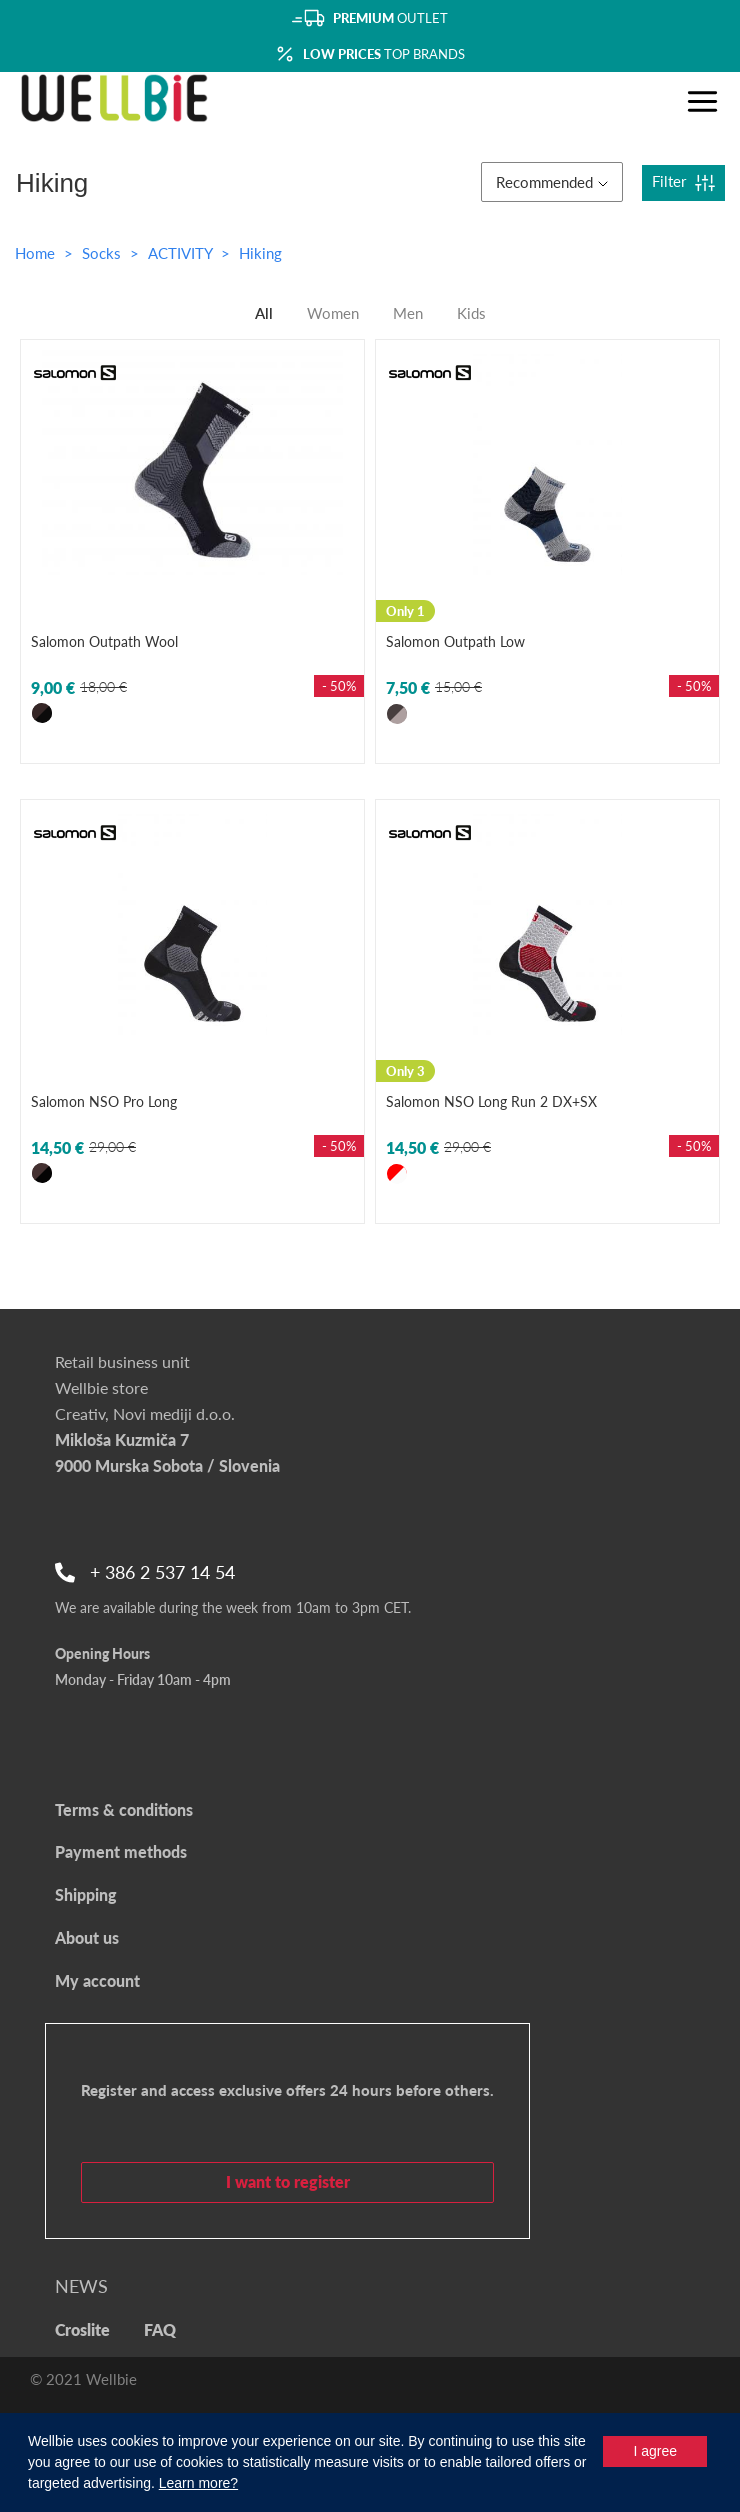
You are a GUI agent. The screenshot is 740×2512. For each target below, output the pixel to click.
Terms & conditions (124, 1809)
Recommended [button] (552, 182)
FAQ (160, 2329)
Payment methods (121, 1851)
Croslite (82, 2329)
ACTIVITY (182, 253)
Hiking (260, 253)
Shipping (86, 1894)
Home (35, 253)
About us (87, 1937)
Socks (103, 253)
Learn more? (198, 2483)
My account (97, 1980)
